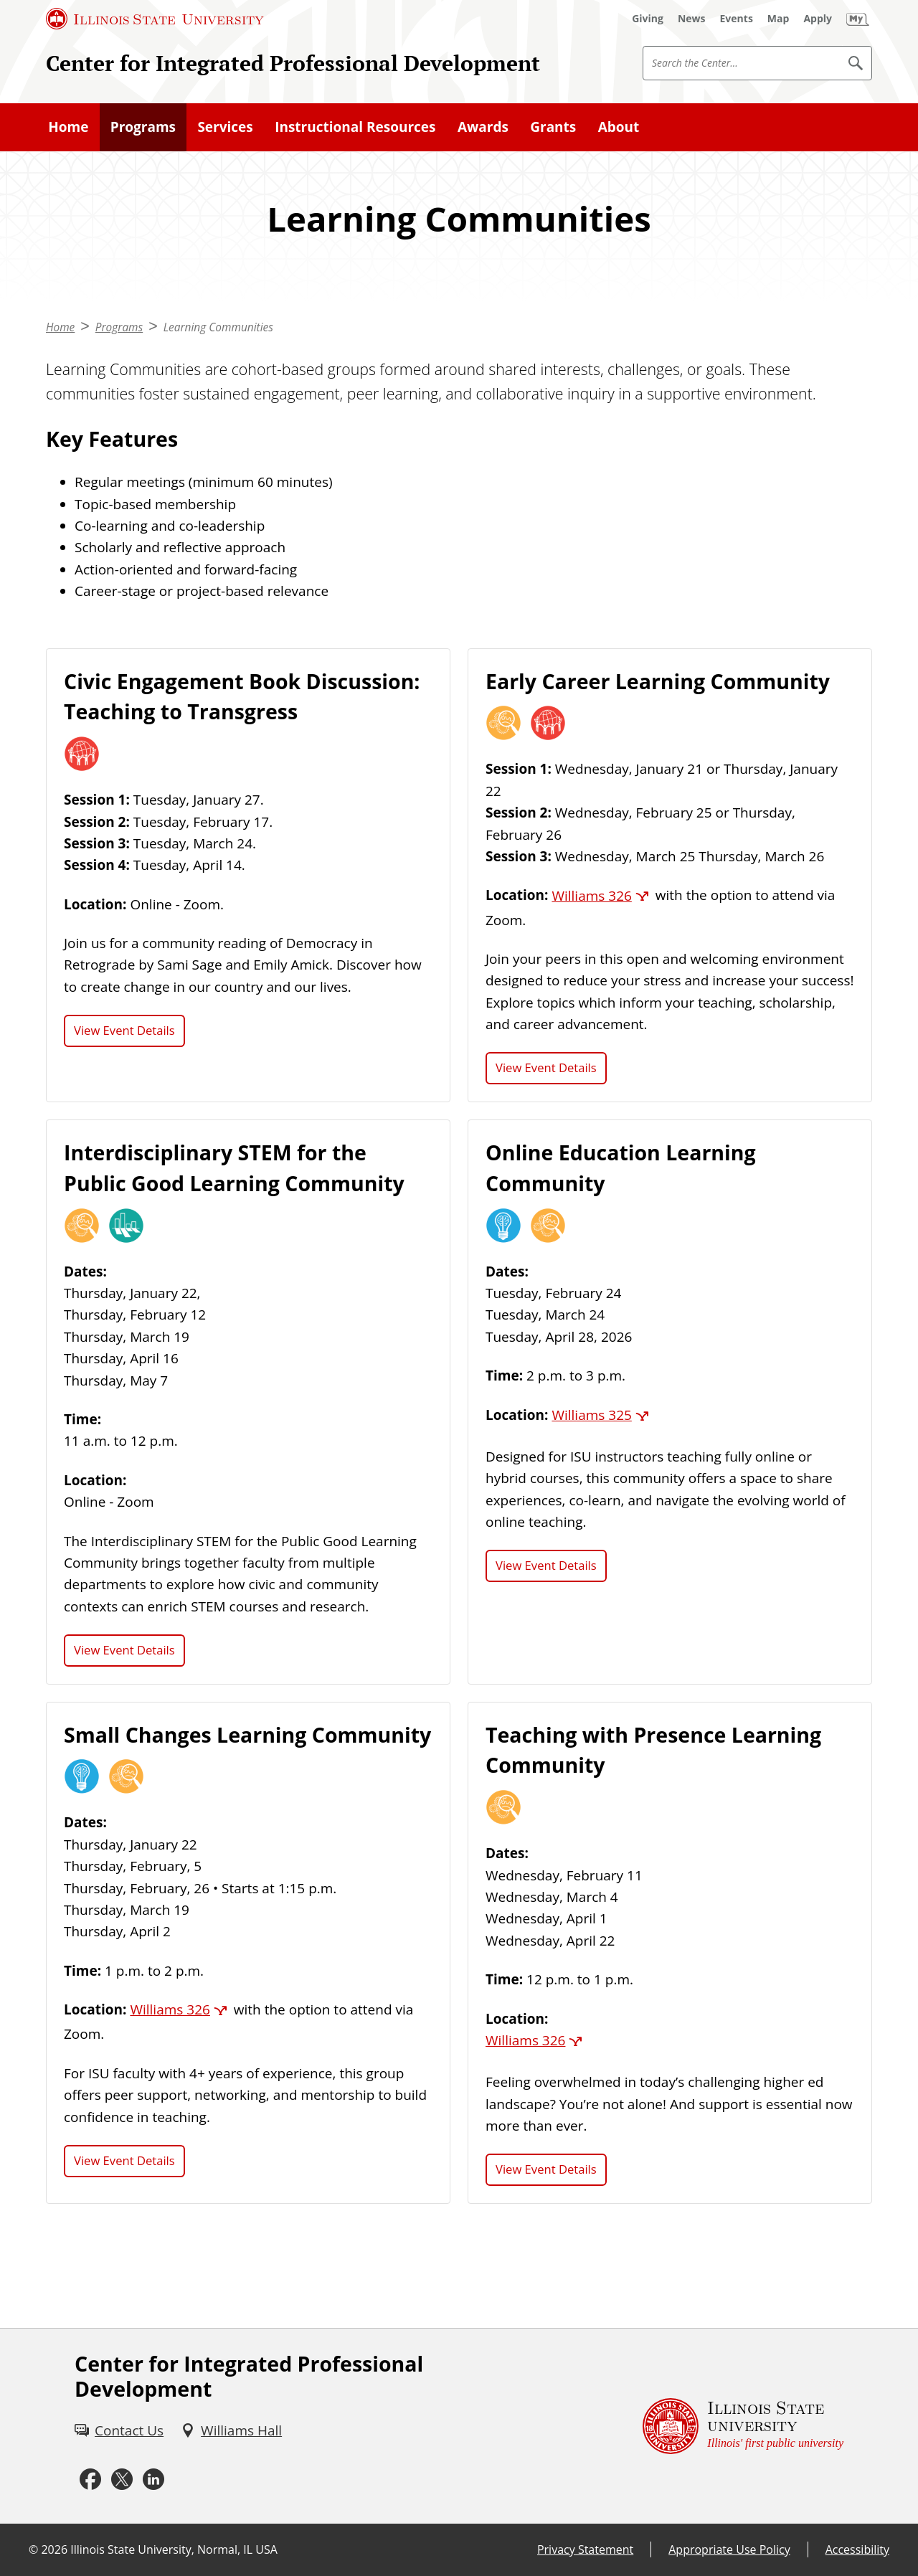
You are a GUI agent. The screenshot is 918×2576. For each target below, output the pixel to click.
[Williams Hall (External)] (231, 2430)
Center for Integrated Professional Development (293, 63)
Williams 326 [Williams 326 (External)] (591, 895)
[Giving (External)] (647, 18)
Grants (553, 127)
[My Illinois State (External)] (857, 18)
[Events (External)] (736, 18)
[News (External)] (692, 18)
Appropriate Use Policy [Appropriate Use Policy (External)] (729, 2549)
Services (224, 127)
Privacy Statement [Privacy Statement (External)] (585, 2549)
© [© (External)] (33, 2549)
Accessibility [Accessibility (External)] (857, 2549)
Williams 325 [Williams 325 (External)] (591, 1415)
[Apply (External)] (817, 18)
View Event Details (124, 1030)
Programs (143, 127)
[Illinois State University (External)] (155, 18)
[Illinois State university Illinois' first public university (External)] (743, 2426)
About (619, 127)
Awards (483, 127)
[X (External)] (122, 2479)
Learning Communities (218, 327)
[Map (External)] (778, 18)
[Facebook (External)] (90, 2479)
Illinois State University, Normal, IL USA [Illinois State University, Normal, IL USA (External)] (174, 2549)
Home (68, 127)
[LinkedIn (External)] (153, 2479)
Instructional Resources (355, 127)
